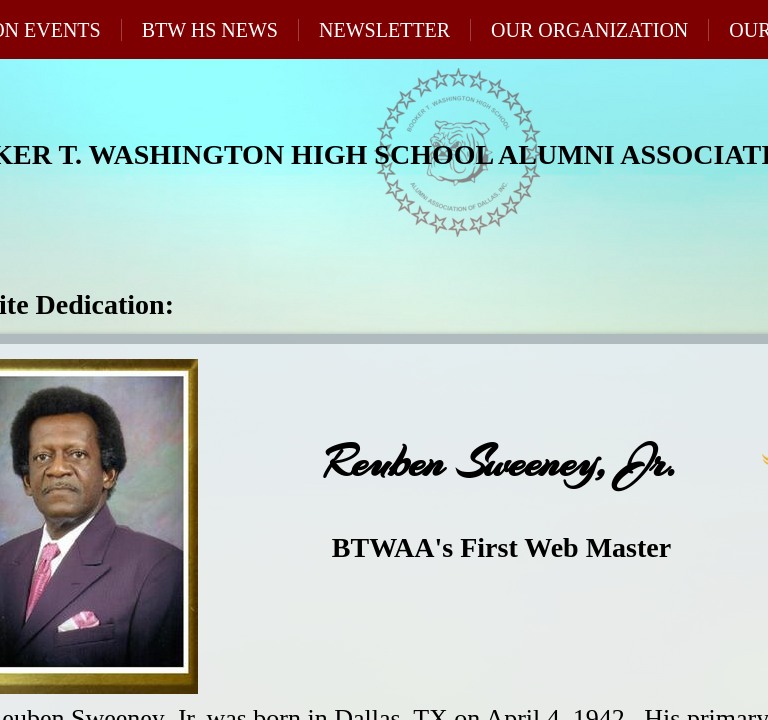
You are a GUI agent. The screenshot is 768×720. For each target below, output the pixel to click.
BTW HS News (210, 30)
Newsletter (384, 30)
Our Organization (589, 30)
